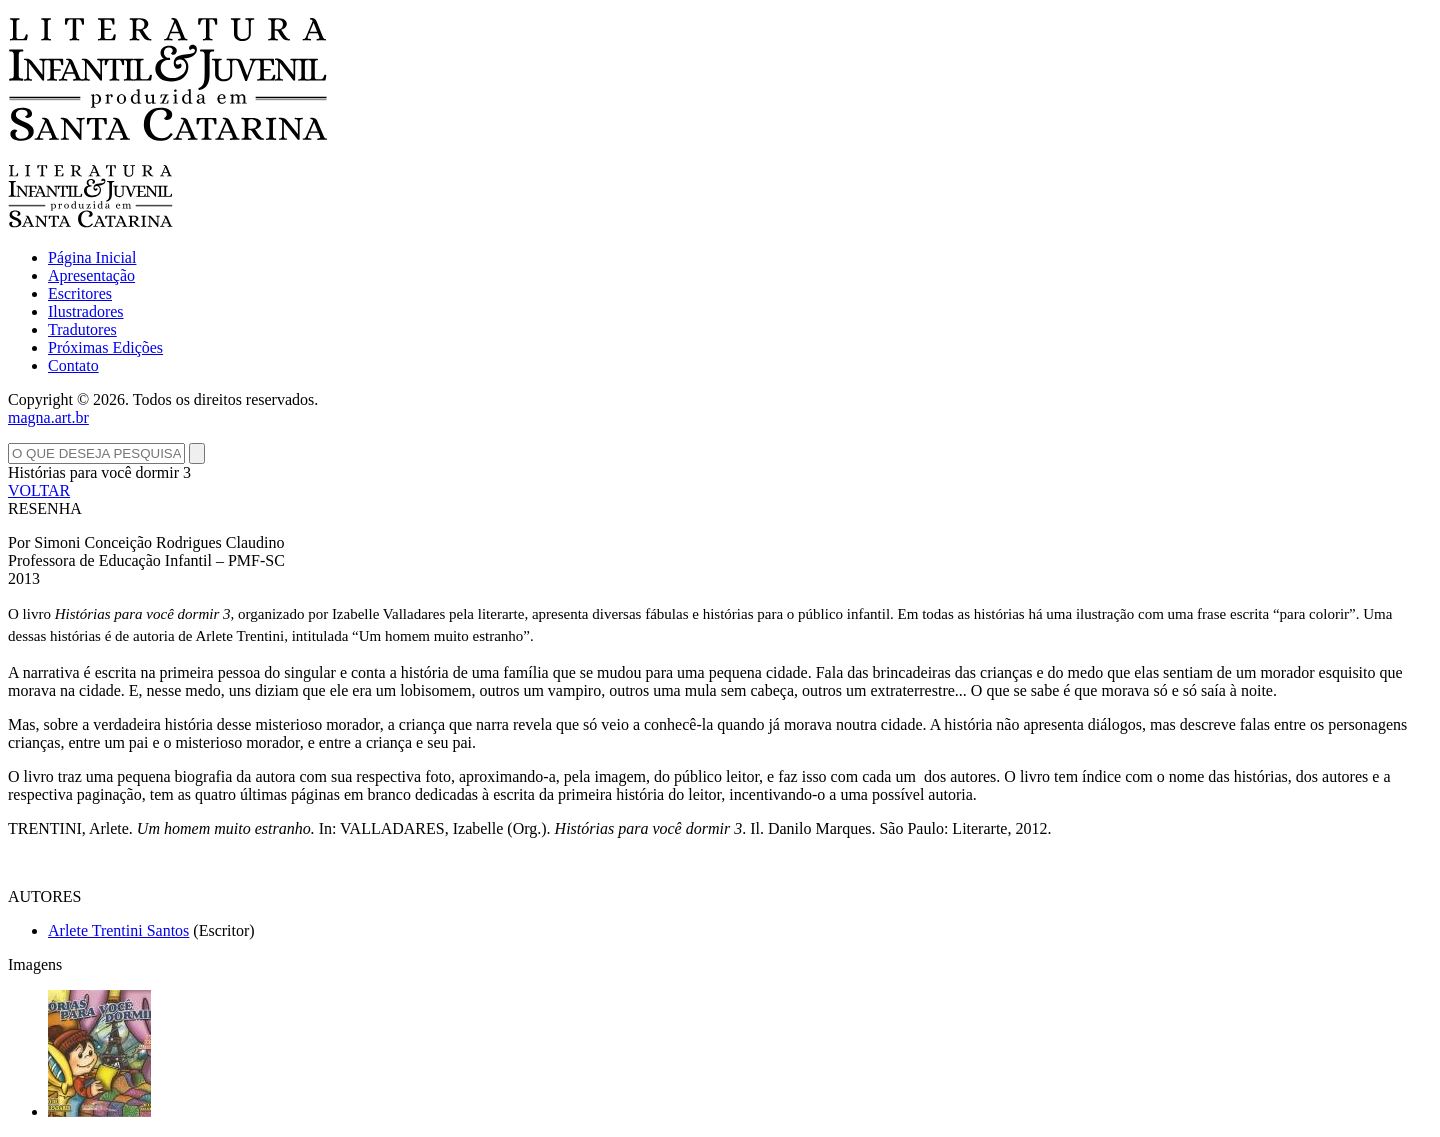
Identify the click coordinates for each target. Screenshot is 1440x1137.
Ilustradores (86, 311)
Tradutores (82, 329)
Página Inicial (92, 257)
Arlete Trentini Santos (118, 930)
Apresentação (91, 275)
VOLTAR (39, 490)
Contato (73, 365)
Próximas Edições (105, 347)
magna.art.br (48, 417)
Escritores (80, 293)
